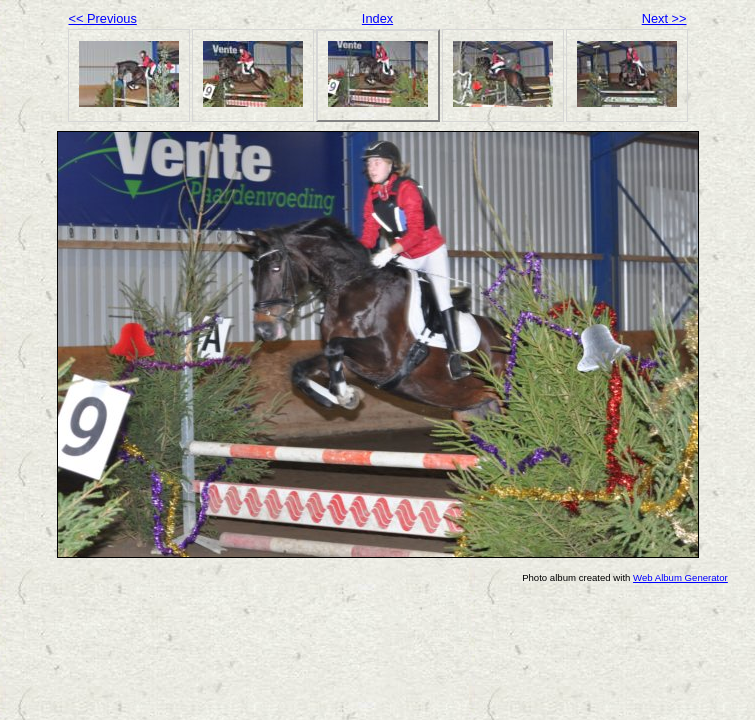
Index (377, 18)
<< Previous (103, 18)
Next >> (664, 18)
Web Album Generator (680, 577)
